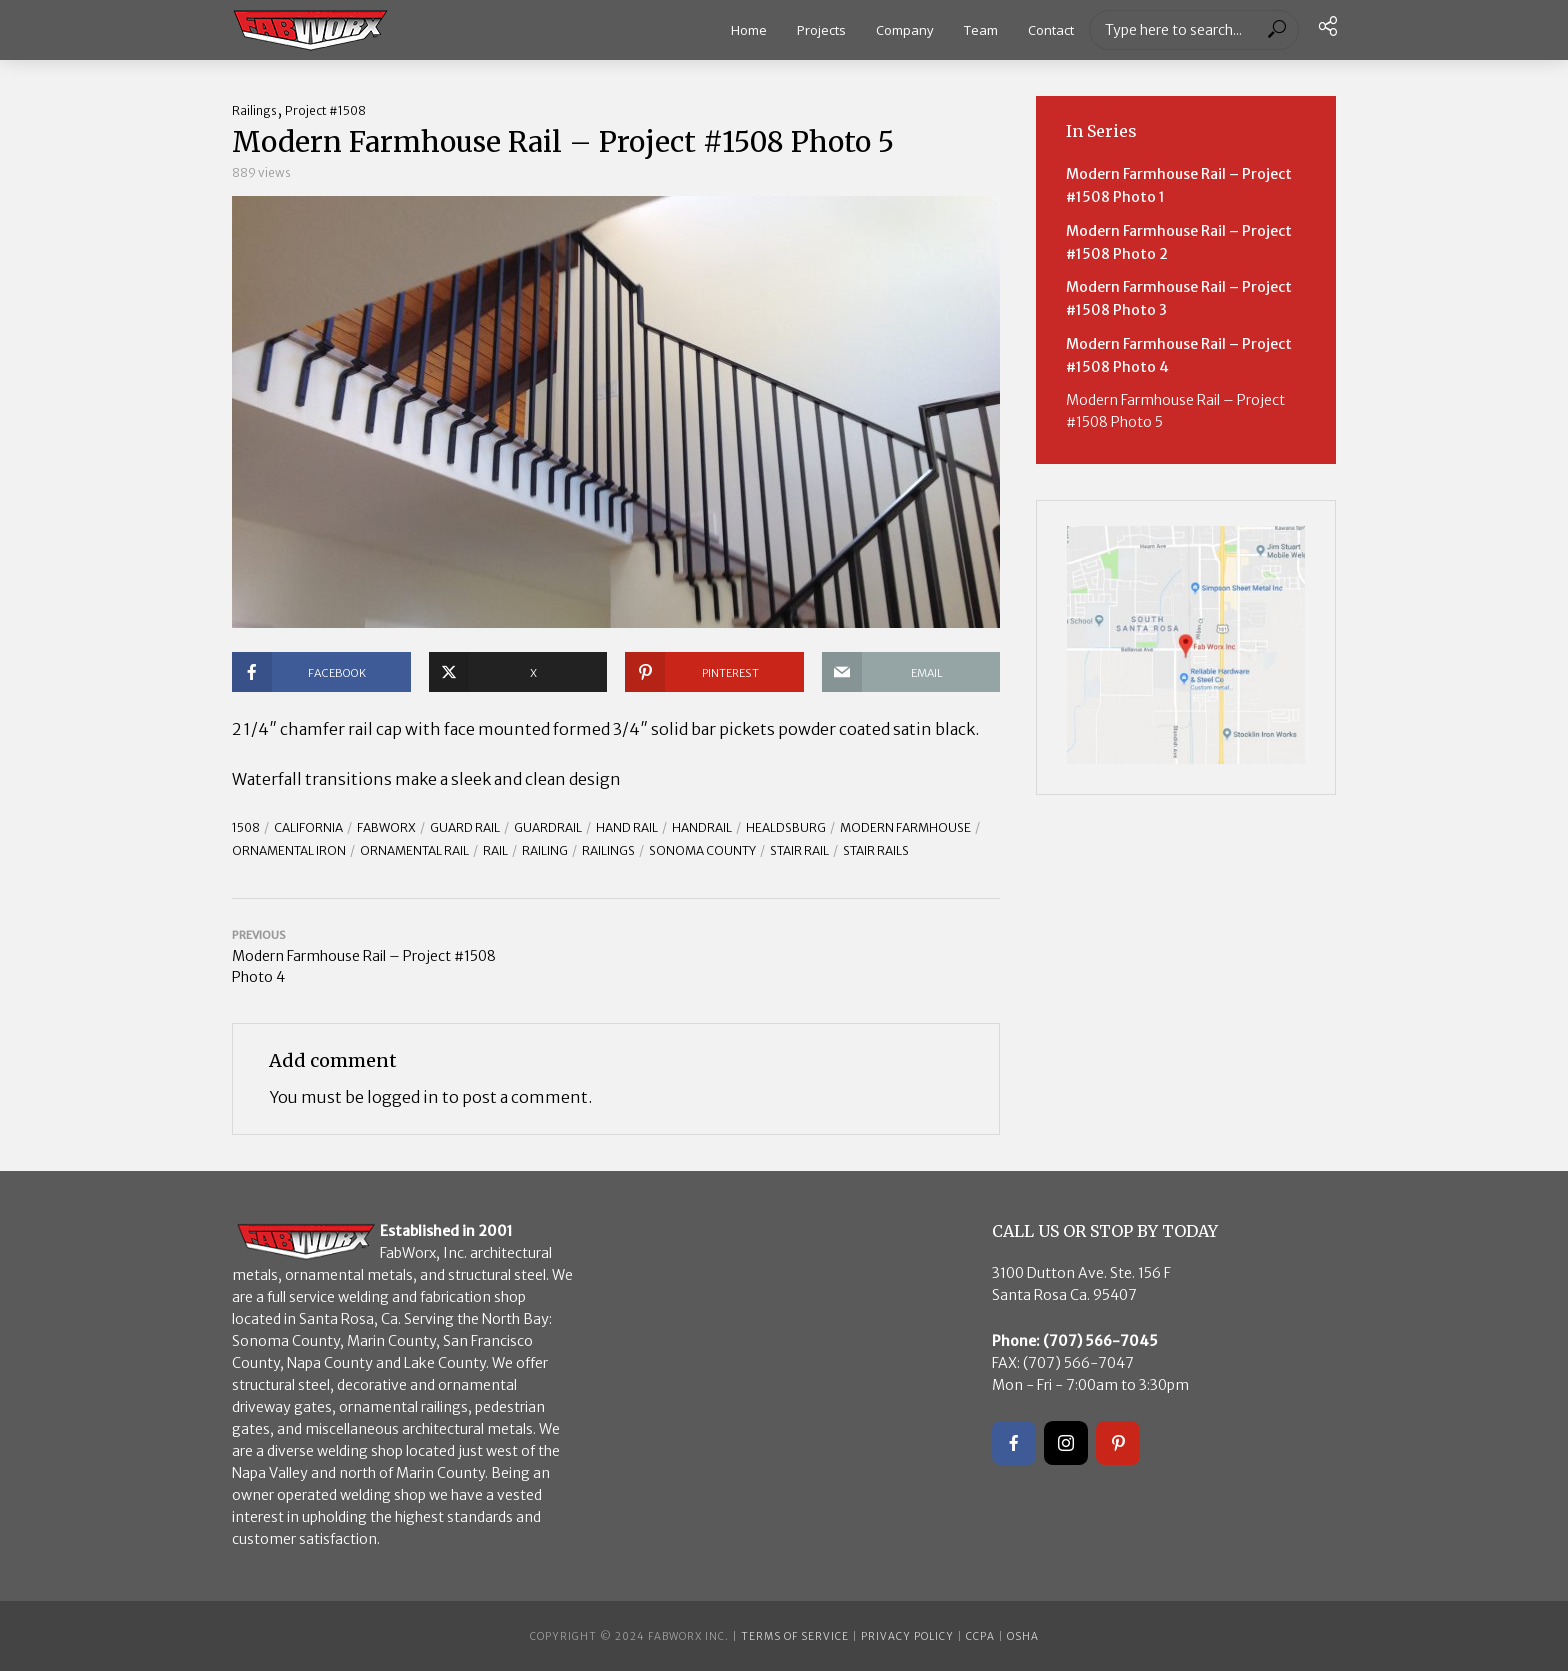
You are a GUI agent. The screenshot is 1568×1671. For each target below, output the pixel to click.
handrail (702, 827)
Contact (1051, 30)
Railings (254, 110)
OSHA (1023, 1636)
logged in (403, 1097)
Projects (821, 30)
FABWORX (386, 827)
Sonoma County (702, 850)
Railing (545, 850)
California (308, 827)
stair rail (799, 850)
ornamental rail (414, 850)
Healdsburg (786, 827)
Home (749, 30)
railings (608, 850)
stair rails (876, 850)
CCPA (980, 1636)
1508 (246, 827)
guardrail (548, 827)
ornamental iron (289, 850)
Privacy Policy (907, 1636)
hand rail (627, 827)
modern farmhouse (905, 827)
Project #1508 (325, 110)
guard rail (465, 827)
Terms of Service (795, 1636)
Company (905, 30)
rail (495, 850)
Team (981, 30)
